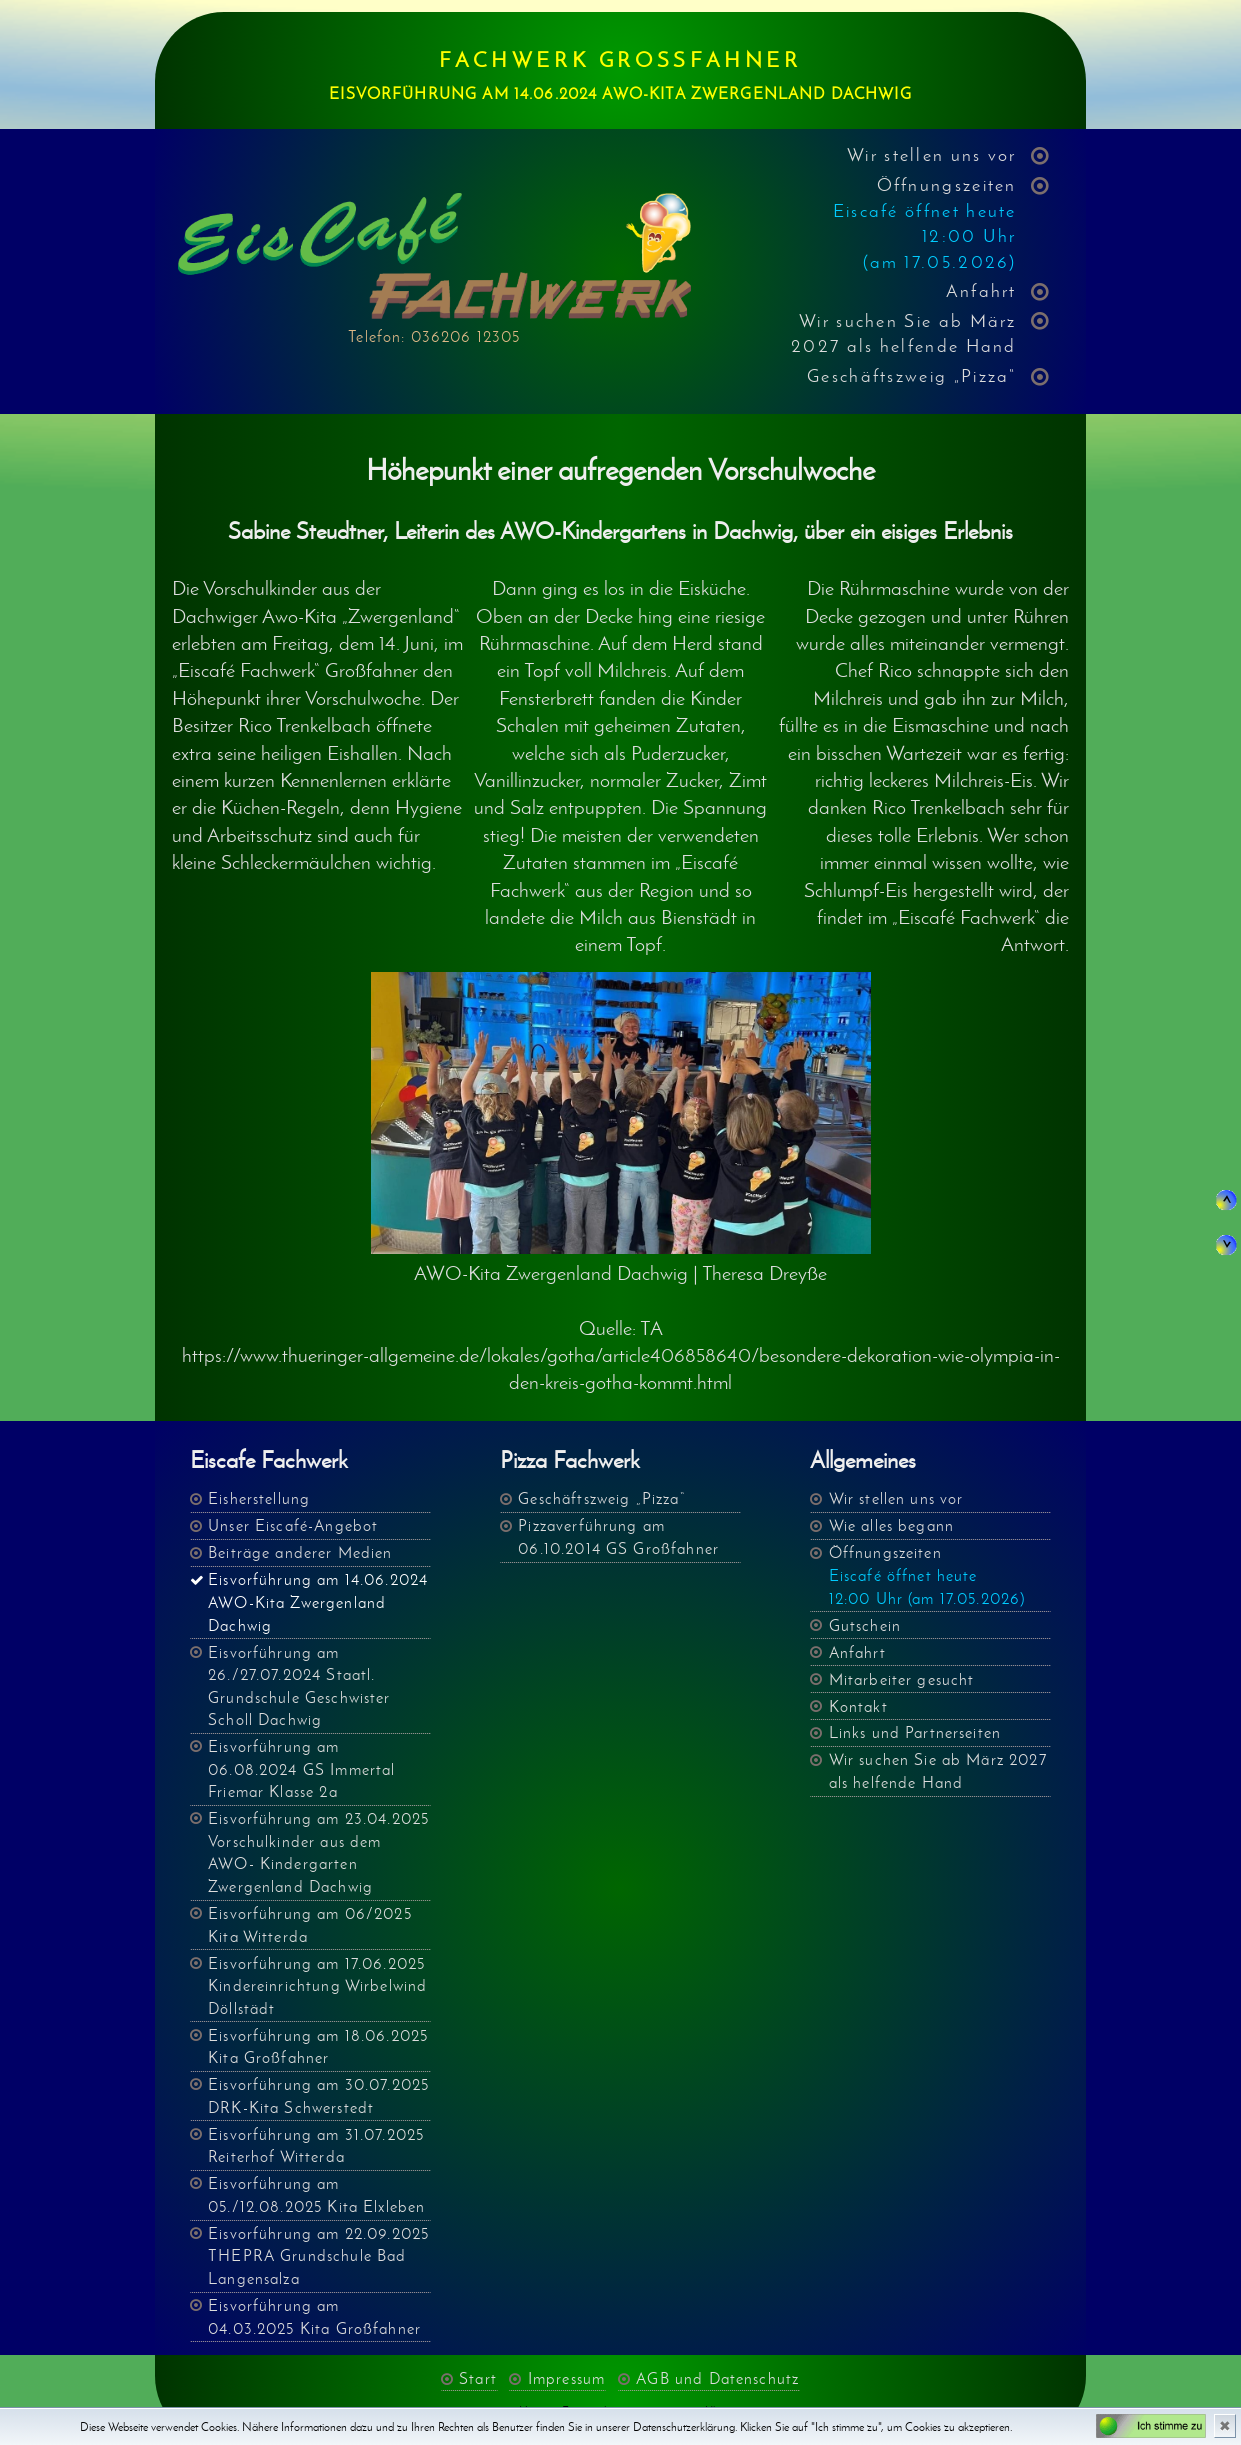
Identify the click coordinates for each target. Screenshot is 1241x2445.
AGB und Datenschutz (717, 2378)
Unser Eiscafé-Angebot (293, 1525)
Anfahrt (981, 290)
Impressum (566, 2378)
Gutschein (865, 1625)
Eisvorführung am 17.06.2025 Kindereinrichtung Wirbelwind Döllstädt (317, 1986)
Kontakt (858, 1706)
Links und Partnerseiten (915, 1732)
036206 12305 (466, 336)
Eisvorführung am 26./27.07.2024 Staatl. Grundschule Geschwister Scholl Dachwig (299, 1686)
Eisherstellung (259, 1498)
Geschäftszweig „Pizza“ (912, 375)
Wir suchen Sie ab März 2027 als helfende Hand (904, 333)
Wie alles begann (891, 1525)
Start (478, 2378)
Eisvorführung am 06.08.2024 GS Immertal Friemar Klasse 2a (301, 1769)
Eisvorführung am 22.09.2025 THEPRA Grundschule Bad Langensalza (318, 2256)
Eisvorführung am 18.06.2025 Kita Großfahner (318, 2047)
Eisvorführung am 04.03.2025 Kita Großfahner (314, 2317)
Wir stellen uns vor (932, 154)
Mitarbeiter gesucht (902, 1679)
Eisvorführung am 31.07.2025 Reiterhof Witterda (316, 2146)
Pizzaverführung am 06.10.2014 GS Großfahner (618, 1537)
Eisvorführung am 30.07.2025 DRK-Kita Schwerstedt (318, 2096)
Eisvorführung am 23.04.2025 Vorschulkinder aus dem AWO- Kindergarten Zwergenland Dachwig (318, 1852)
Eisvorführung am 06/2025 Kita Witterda (310, 1925)
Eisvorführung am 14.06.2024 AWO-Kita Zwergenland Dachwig (318, 1602)
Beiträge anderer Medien (300, 1552)
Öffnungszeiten (925, 223)
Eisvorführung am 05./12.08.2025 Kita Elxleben (316, 2195)
